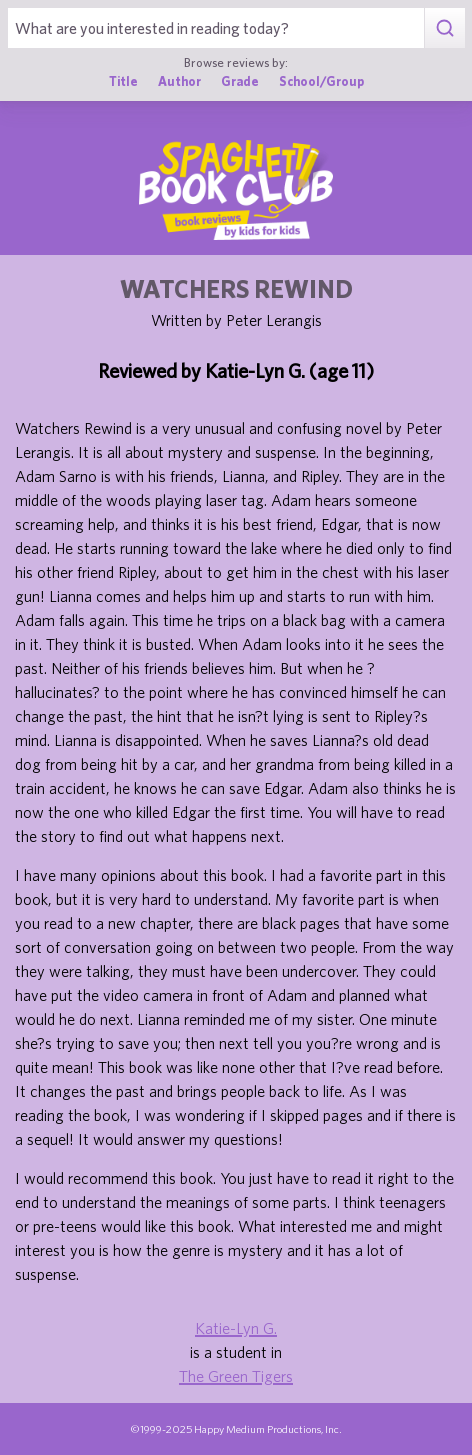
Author (179, 81)
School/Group (321, 81)
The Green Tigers (236, 1376)
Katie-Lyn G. (236, 1328)
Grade (240, 81)
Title (123, 81)
